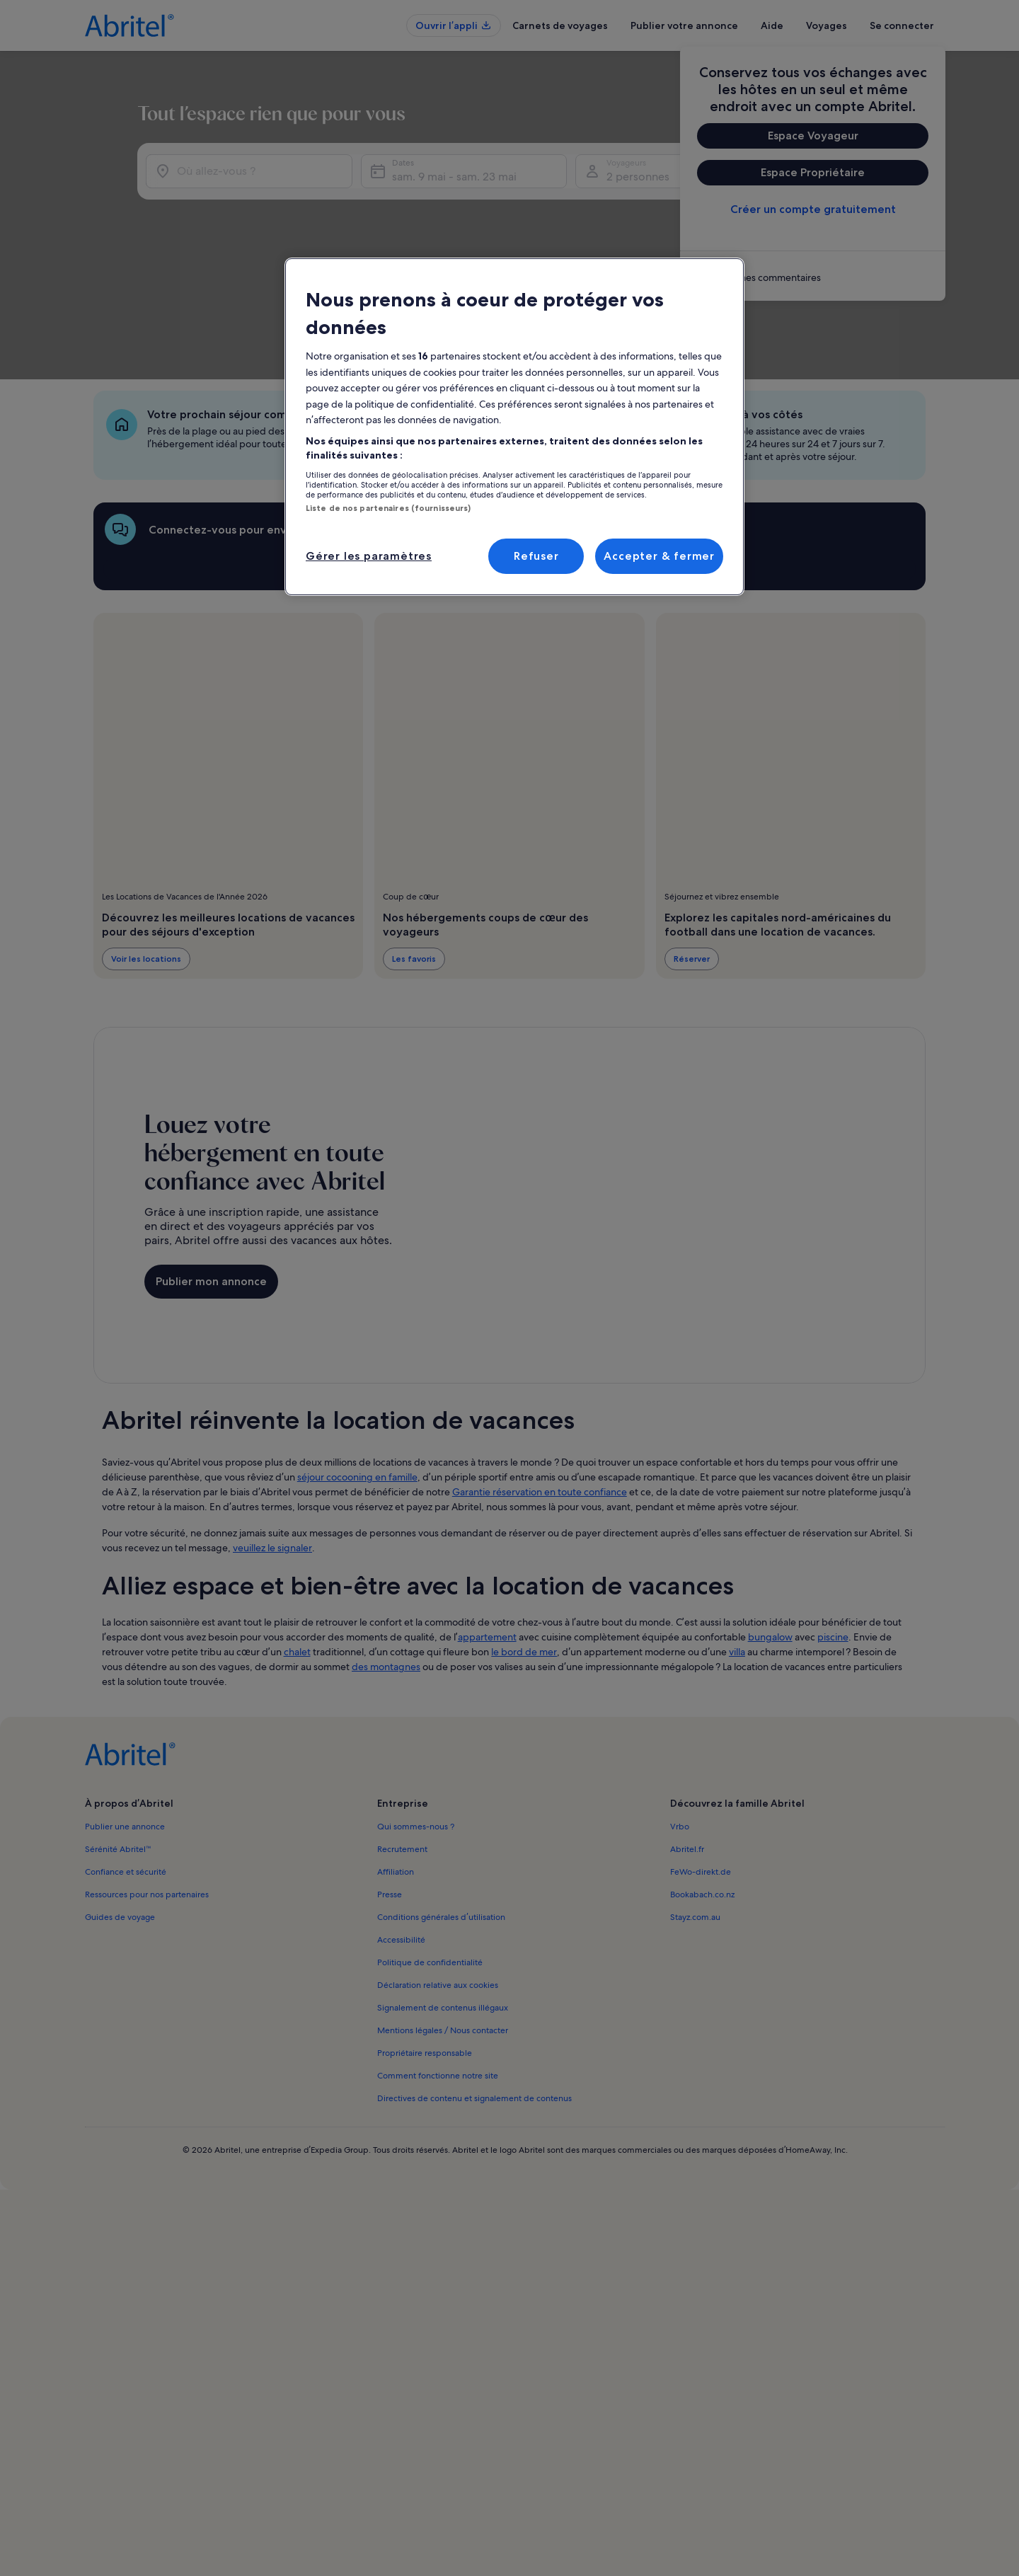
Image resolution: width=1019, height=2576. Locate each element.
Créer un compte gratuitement (813, 209)
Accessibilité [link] (401, 1821)
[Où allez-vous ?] (287, 193)
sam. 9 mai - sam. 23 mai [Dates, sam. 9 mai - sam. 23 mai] (559, 198)
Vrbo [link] (679, 1707)
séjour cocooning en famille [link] (357, 1358)
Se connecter (902, 25)
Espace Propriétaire (813, 172)
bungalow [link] (770, 1518)
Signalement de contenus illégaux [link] (442, 1888)
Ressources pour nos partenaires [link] (147, 1775)
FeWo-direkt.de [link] (700, 1753)
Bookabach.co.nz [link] (702, 1775)
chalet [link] (297, 1532)
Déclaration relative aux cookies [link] (437, 1866)
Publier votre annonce (684, 25)
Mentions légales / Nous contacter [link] (442, 1911)
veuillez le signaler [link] (272, 1428)
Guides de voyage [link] (120, 1798)
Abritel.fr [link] (687, 1730)
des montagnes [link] (386, 1547)
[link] (812, 277)
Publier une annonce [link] (125, 1707)
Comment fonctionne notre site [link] (437, 1956)
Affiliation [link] (395, 1753)
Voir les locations (146, 839)
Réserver (692, 839)
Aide (772, 25)
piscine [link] (832, 1518)
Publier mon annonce (211, 1162)
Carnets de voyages (560, 25)
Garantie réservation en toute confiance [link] (539, 1373)
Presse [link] (389, 1775)
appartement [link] (487, 1518)
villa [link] (737, 1532)
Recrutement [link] (402, 1730)
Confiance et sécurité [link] (125, 1753)
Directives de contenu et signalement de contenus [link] (474, 1979)
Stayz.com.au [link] (695, 1798)
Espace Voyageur (813, 135)
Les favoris (414, 839)
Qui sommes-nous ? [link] (415, 1707)
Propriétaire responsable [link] (424, 1934)
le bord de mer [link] (524, 1532)
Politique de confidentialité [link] (430, 1843)
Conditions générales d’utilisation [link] (441, 1798)
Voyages (826, 25)
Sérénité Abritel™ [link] (118, 1730)
